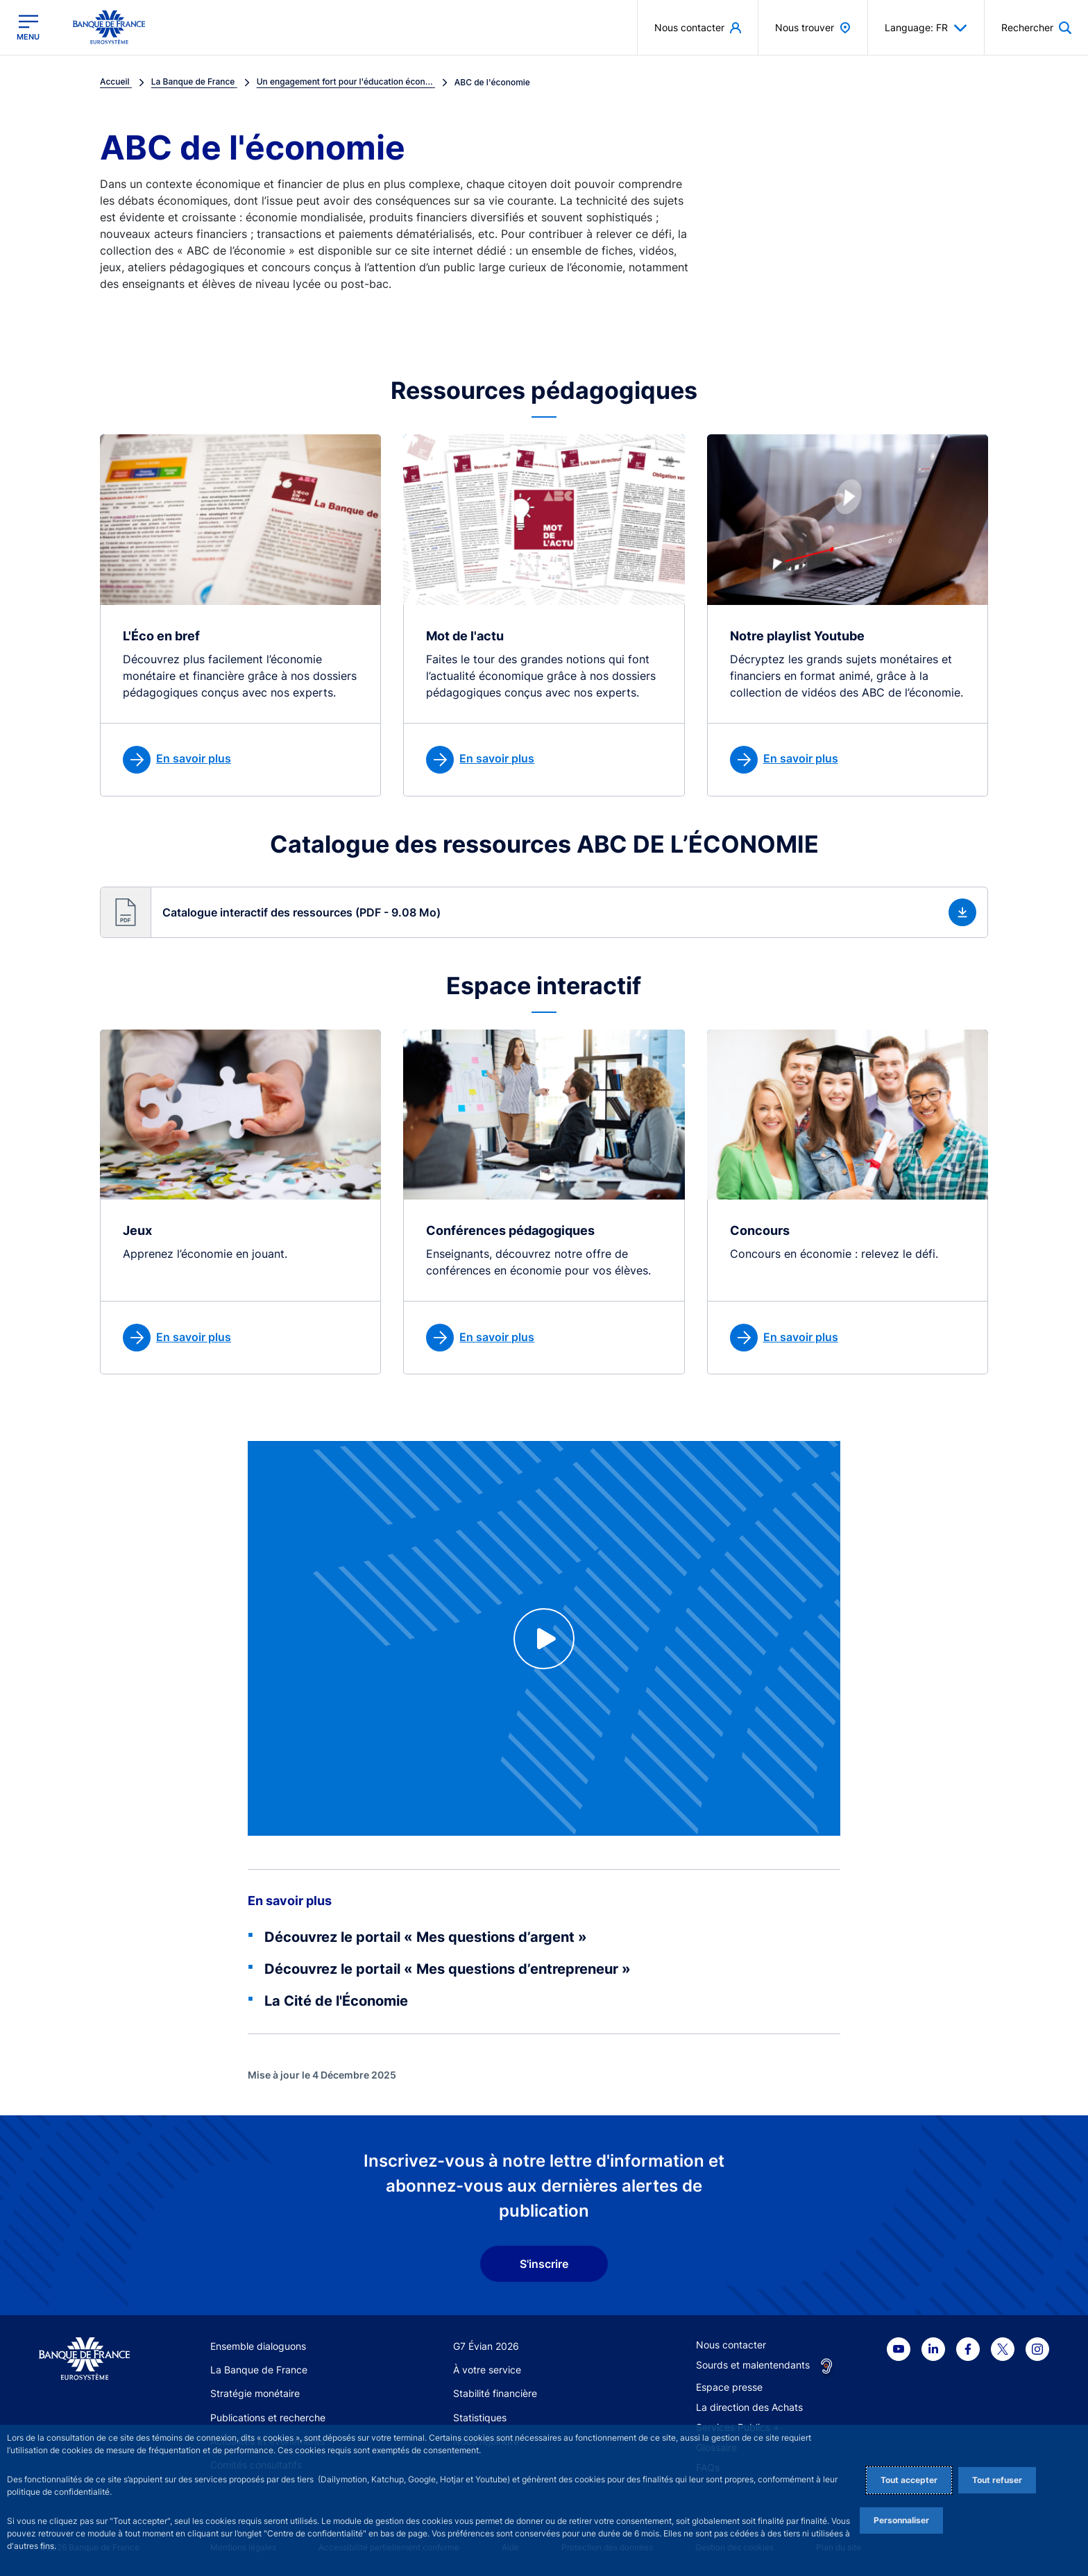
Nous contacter (731, 2345)
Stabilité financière (495, 2393)
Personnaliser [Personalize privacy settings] (901, 2520)
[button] (544, 912)
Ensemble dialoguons (258, 2346)
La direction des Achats (749, 2407)
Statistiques (480, 2417)
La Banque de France (258, 2369)
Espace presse (729, 2387)
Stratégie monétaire (255, 2393)
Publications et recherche (267, 2417)
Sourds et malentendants (753, 2365)
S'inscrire (544, 2264)
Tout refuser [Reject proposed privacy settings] (997, 2480)
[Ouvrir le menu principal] (28, 27)
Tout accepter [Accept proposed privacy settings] (909, 2480)
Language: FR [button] (926, 28)
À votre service (487, 2369)
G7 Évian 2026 (486, 2346)
